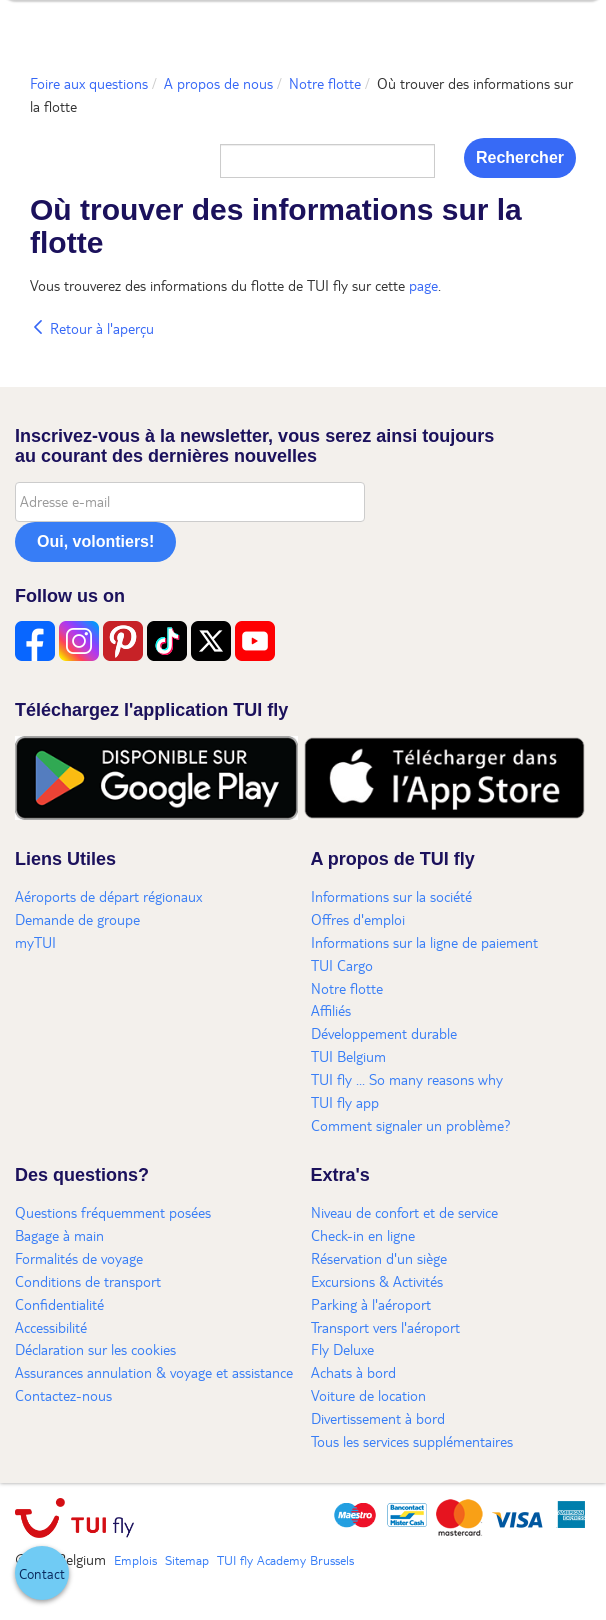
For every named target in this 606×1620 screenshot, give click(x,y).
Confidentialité (59, 1304)
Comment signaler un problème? (411, 1125)
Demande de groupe (77, 919)
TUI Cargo (342, 965)
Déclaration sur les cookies (95, 1349)
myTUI (35, 942)
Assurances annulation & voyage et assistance (154, 1372)
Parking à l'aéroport (371, 1304)
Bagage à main (59, 1235)
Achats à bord (353, 1372)
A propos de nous (218, 83)
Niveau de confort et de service (404, 1212)
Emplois (135, 1560)
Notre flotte (325, 83)
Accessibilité (51, 1327)
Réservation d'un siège (379, 1258)
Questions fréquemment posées (113, 1212)
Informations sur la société (391, 896)
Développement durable (384, 1033)
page (423, 285)
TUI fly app (345, 1102)
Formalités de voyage (79, 1258)
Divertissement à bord (378, 1418)
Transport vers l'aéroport (385, 1327)
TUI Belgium (348, 1056)
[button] (42, 1573)
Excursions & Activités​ (377, 1281)
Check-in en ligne (363, 1235)
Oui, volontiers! (95, 541)
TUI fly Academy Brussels (285, 1560)
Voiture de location (368, 1395)
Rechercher (520, 157)
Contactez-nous (63, 1395)
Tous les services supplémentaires (412, 1441)
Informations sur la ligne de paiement (424, 942)
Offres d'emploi (358, 919)
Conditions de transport (88, 1281)
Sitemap (187, 1560)
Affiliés (331, 1010)
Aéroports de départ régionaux (108, 896)
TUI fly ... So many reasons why (407, 1079)
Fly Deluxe (342, 1349)
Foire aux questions (89, 83)
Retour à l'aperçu (92, 328)
